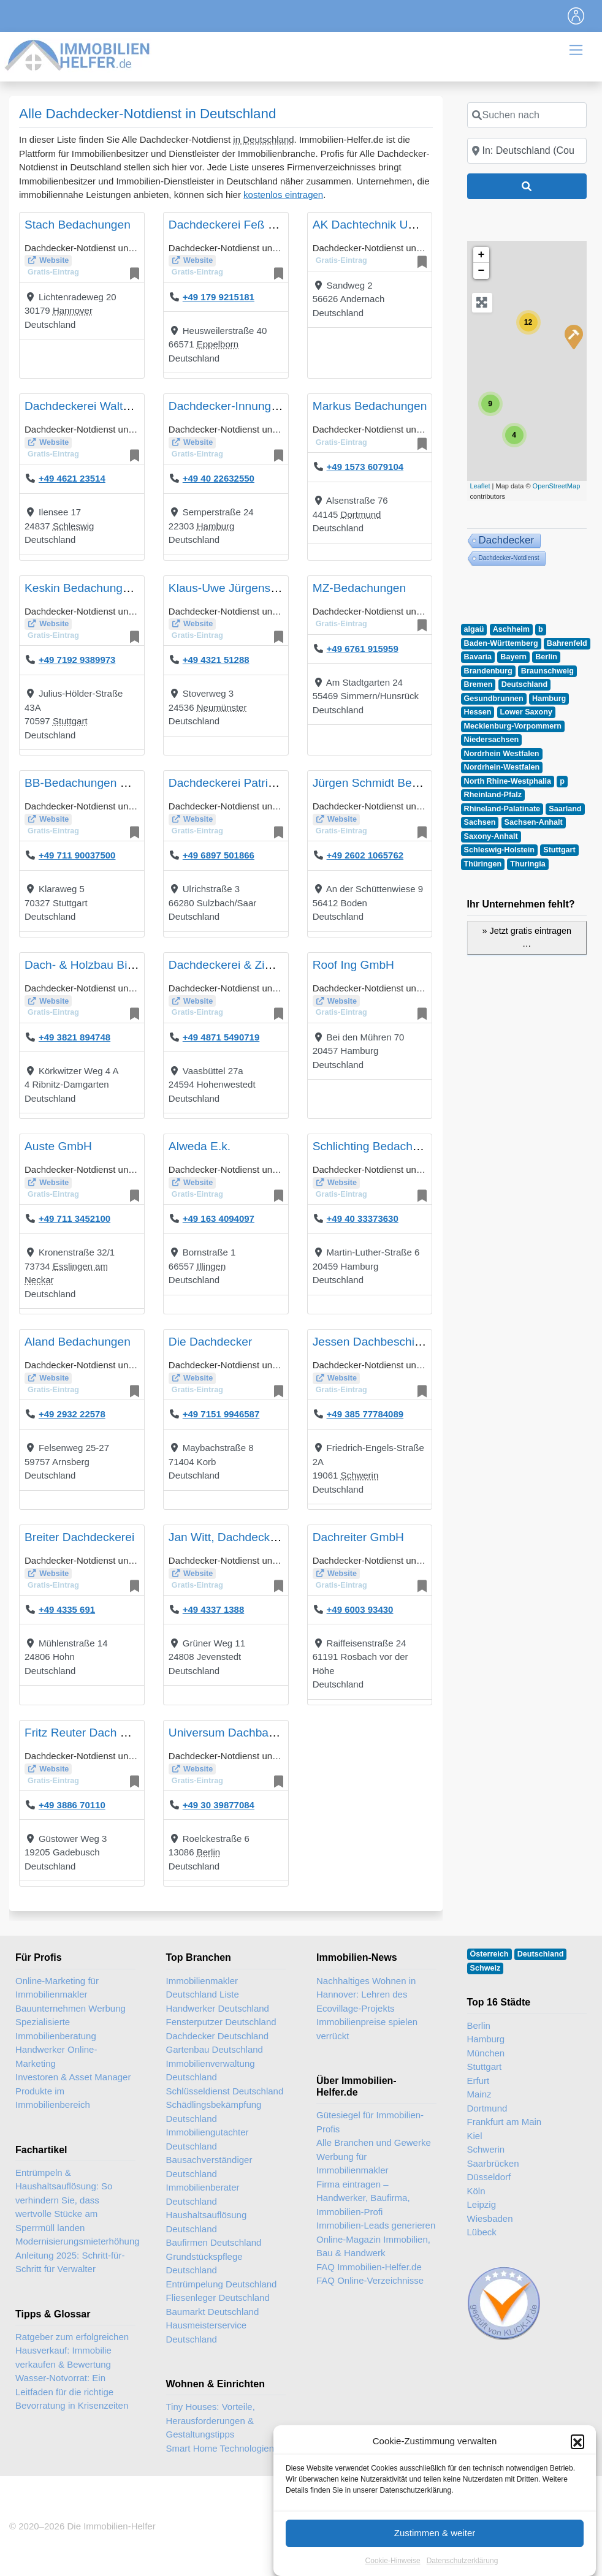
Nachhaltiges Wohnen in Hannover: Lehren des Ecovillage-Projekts (366, 1994)
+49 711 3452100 (74, 1218)
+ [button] (481, 255)
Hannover (73, 310)
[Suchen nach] (527, 115)
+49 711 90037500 (77, 855)
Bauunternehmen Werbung (70, 2008)
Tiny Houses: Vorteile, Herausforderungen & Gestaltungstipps (210, 2420)
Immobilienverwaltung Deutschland (210, 2070)
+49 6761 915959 (362, 648)
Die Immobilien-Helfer (111, 2526)
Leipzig (482, 2204)
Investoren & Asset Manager (73, 2077)
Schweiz (485, 1968)
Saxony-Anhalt (491, 836)
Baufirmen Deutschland (214, 2242)
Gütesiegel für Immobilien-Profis (370, 2122)
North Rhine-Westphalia (508, 781)
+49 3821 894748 (74, 1037)
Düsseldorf (489, 2177)
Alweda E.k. (200, 1146)
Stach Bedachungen (78, 224)
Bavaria (478, 657)
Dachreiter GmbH (358, 1537)
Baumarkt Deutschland (212, 2311)
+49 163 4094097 (218, 1218)
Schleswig (73, 526)
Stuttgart (70, 721)
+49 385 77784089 (365, 1414)
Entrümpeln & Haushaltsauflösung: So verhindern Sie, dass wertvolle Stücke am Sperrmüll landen (63, 2200)
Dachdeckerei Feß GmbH (235, 224)
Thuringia (527, 864)
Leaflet (480, 486)
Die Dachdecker (211, 1341)
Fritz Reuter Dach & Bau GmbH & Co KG (132, 1732)
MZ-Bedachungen (359, 587)
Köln (476, 2191)
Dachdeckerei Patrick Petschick (251, 782)
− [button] (481, 270)
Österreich (489, 1954)
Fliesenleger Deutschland (218, 2297)
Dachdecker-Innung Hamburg (246, 406)
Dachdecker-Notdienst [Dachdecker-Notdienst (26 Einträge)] (509, 558)
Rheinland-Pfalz (493, 794)
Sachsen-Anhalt (534, 822)
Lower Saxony (526, 712)
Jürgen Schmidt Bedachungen (391, 782)
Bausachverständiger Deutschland (209, 2166)
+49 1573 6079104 (365, 466)
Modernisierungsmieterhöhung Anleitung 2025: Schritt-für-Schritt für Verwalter (77, 2255)
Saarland (565, 809)
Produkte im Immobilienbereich (52, 2098)
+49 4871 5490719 (221, 1037)
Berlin (208, 1852)
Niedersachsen (491, 739)
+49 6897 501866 (218, 855)
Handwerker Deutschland (217, 2008)
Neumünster (222, 707)
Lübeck (482, 2232)
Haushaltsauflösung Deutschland (206, 2222)
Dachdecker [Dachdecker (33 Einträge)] (507, 540)
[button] (577, 2538)
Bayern (513, 657)
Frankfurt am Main (504, 2121)
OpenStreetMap (557, 486)
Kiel (474, 2136)
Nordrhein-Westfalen (502, 767)
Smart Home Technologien (220, 2448)
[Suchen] (527, 186)
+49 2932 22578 (72, 1414)
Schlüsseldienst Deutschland (225, 2091)
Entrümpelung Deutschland (221, 2284)
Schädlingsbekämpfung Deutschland (214, 2111)
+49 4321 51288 (216, 659)
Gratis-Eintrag (53, 272)
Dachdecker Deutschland (217, 2036)
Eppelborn (217, 344)
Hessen (478, 712)
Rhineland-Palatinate (502, 809)
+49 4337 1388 (214, 1609)
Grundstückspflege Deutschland (204, 2263)
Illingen (211, 1266)
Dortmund (361, 514)
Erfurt (478, 2080)
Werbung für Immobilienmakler (352, 2163)
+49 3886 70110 (72, 1805)
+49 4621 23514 (72, 478)
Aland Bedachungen (78, 1341)
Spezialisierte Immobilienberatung (55, 2029)
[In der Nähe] (527, 151)
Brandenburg (488, 671)
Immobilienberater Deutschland (203, 2194)
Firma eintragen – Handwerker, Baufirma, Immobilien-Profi (363, 2198)
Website (54, 260)
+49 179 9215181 (218, 297)
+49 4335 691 (67, 1609)
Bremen (478, 684)
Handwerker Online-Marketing (56, 2056)
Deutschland (524, 684)
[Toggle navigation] (576, 16)
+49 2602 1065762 (365, 855)
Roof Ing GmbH (353, 964)
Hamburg (216, 526)
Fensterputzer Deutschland (221, 2022)
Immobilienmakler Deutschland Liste (202, 1988)
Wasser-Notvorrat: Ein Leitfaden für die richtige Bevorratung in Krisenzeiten (71, 2392)
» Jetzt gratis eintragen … (526, 937)
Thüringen (483, 864)
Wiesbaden (490, 2218)
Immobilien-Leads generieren (375, 2225)
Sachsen (480, 822)
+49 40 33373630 (362, 1218)
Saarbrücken (493, 2163)
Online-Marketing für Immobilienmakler (57, 1988)
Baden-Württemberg (501, 643)
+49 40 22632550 (218, 478)
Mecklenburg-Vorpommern (513, 726)
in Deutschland (263, 139)
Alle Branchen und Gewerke (373, 2142)
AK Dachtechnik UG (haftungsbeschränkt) (422, 224)
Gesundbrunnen (494, 698)
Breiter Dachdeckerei (79, 1537)
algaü (474, 629)
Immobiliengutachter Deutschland (207, 2139)
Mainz (479, 2094)
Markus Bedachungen (370, 406)
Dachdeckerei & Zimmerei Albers (254, 964)
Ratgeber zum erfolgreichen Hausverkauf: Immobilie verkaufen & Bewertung (72, 2351)
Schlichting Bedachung (372, 1146)
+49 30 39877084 (218, 1805)
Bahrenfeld (567, 643)
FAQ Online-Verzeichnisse (370, 2280)
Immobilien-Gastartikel (520, 2496)
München (486, 2053)
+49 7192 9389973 (77, 659)
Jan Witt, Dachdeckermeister (244, 1537)
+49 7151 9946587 (221, 1414)
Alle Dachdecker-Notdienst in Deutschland (147, 113)
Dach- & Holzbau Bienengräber (106, 964)
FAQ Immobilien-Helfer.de (369, 2267)
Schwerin (360, 1475)
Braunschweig (547, 671)
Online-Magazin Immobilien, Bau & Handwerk (373, 2246)
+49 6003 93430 (360, 1609)
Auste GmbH (58, 1146)
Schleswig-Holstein (499, 850)
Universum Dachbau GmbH (241, 1732)
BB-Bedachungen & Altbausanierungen (127, 782)
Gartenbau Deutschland (214, 2049)
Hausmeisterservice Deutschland (206, 2332)
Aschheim (511, 629)
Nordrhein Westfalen (501, 753)
